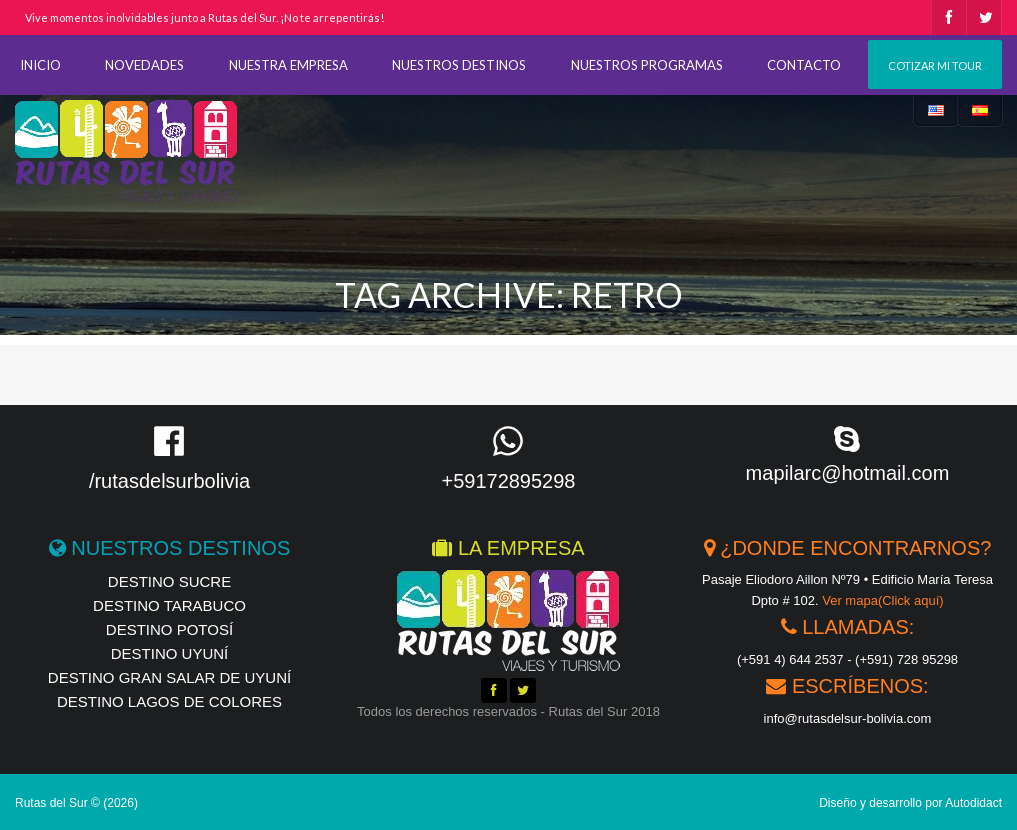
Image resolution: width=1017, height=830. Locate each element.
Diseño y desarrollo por (910, 803)
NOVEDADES (144, 65)
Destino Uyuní (170, 653)
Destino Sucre (169, 581)
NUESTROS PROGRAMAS (647, 65)
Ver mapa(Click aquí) (882, 600)
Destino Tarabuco (169, 605)
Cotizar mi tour (935, 65)
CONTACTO (804, 65)
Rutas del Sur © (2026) (76, 803)
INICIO (40, 65)
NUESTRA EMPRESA (288, 65)
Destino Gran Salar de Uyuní (169, 677)
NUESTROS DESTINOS (459, 65)
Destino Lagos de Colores (169, 701)
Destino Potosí (169, 629)
